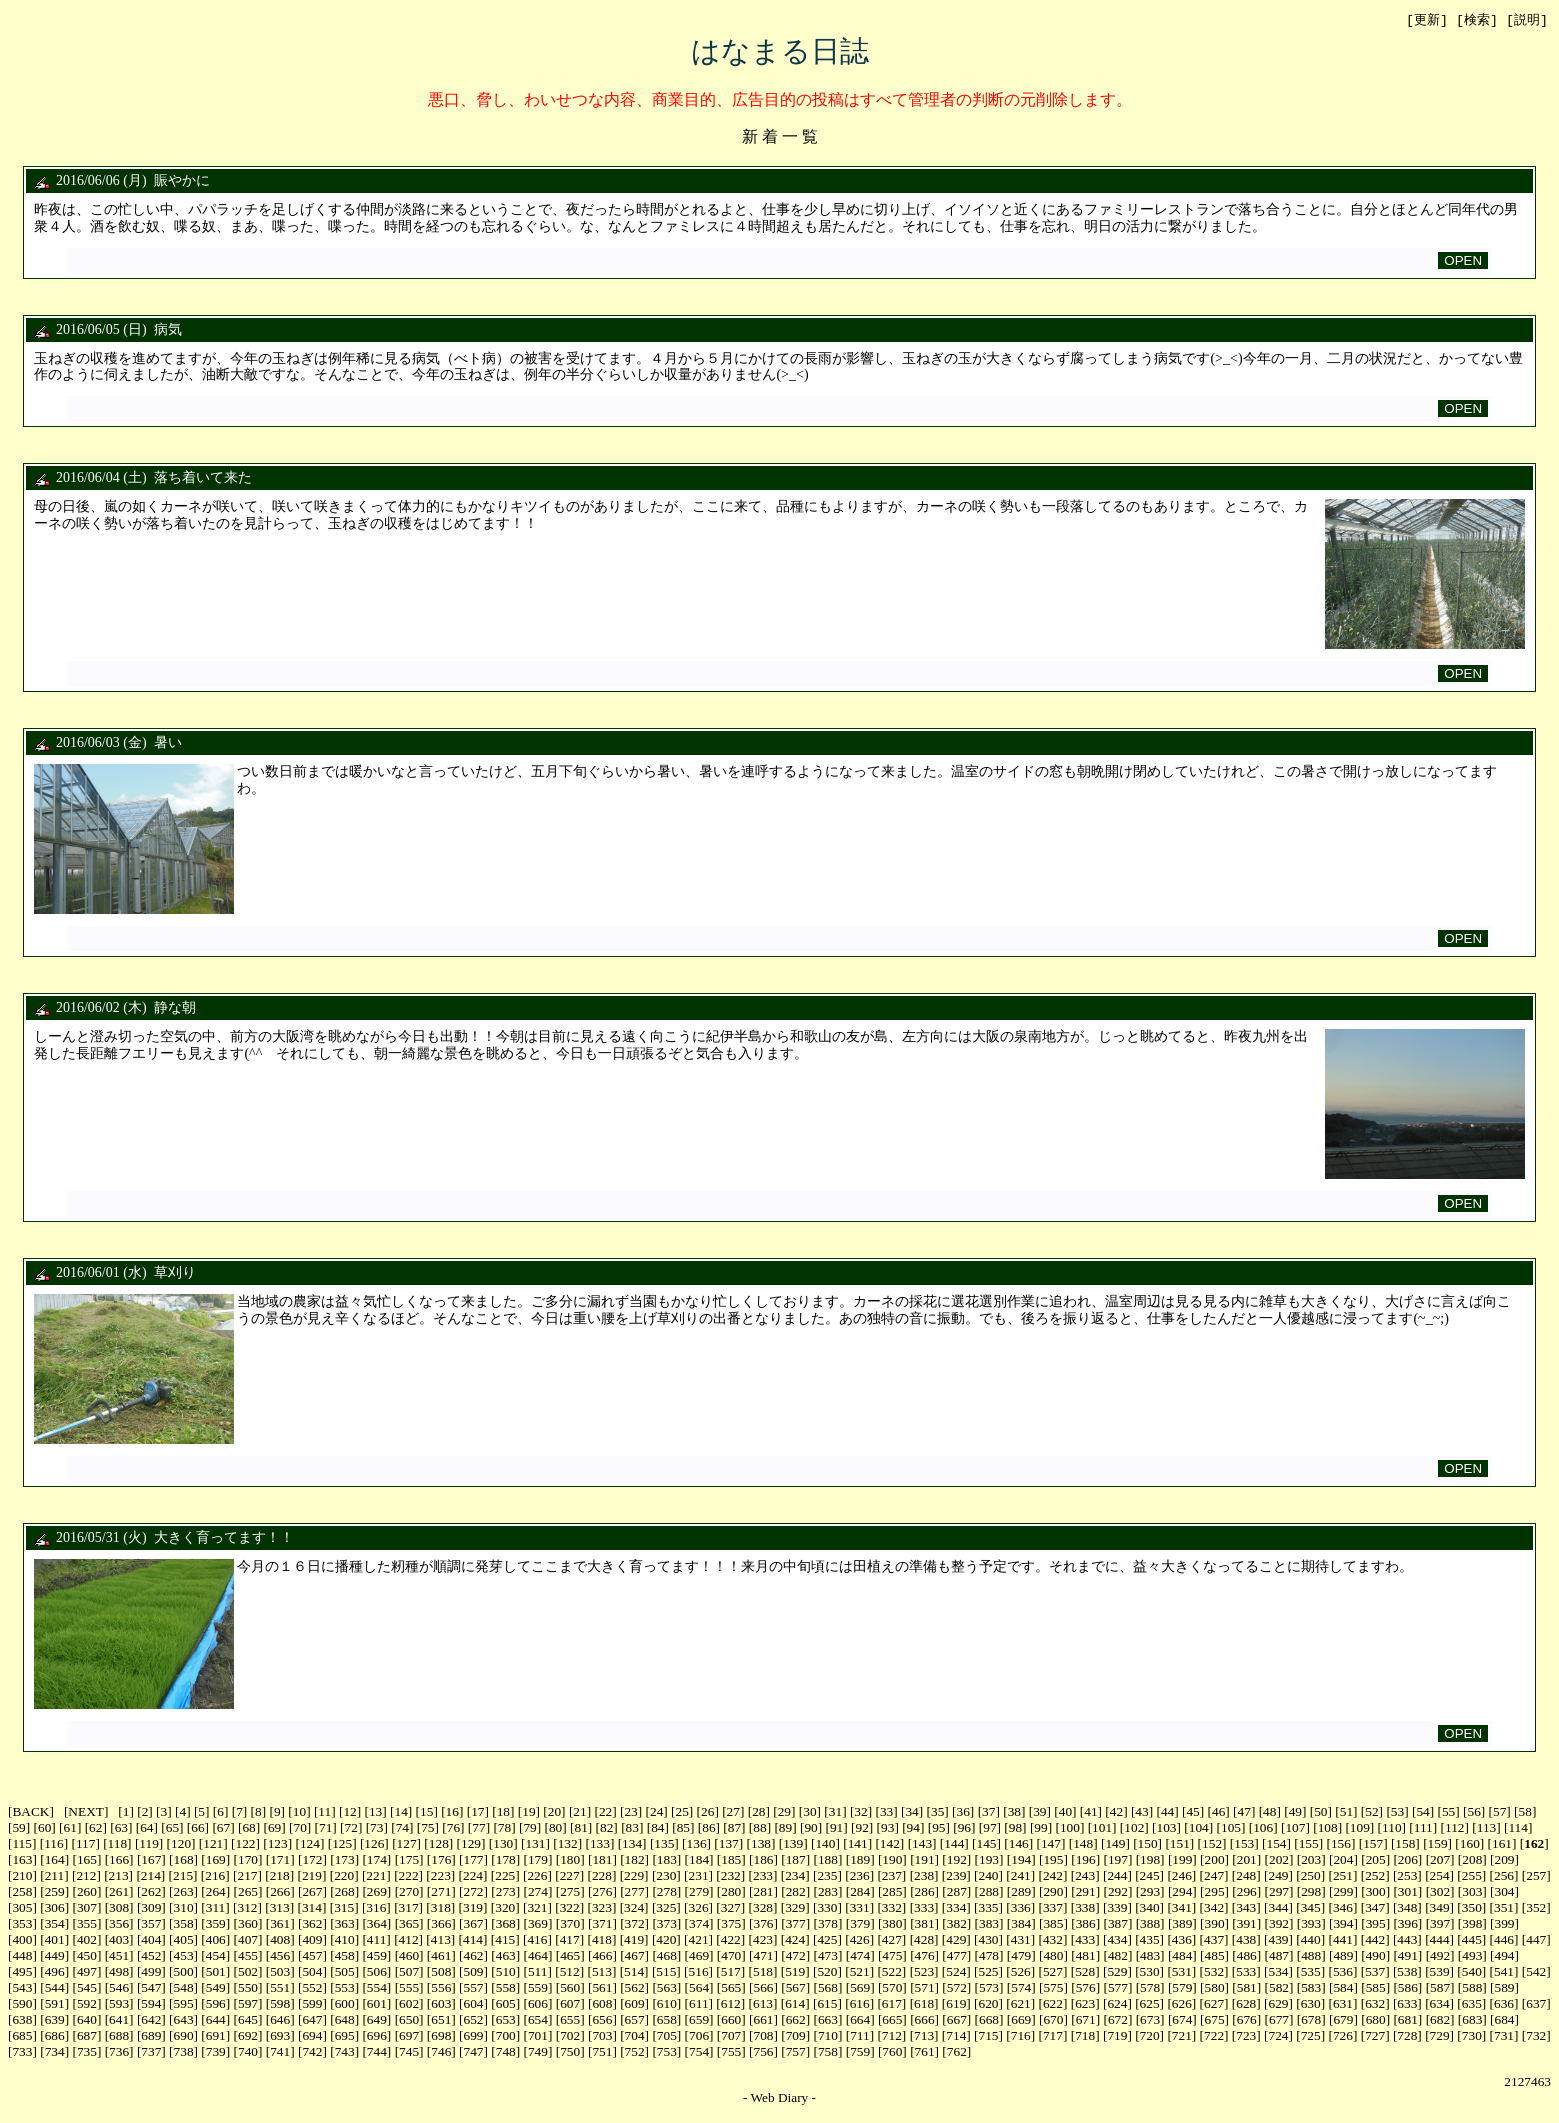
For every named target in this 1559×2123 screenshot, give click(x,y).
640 (87, 2020)
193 (989, 1860)
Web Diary (779, 2098)
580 (1215, 1988)
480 (1053, 1956)
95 (938, 1828)
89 (785, 1828)
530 (1150, 1972)
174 (377, 1860)
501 (216, 1972)
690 (184, 2036)
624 (1117, 2004)
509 (474, 1972)
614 (795, 2004)
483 (1150, 1956)
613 (763, 2004)
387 (1118, 1924)
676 (1247, 2020)
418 (602, 1940)
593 (119, 2004)
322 (570, 1908)
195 (1053, 1860)
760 (892, 2052)
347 (1375, 1908)
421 (699, 1940)
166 (119, 1860)
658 (667, 2020)
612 (731, 2004)
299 (1343, 1892)
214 (151, 1876)
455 (248, 1956)
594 (151, 2004)
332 (892, 1908)
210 (22, 1876)
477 (957, 1956)
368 (506, 1924)
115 (22, 1844)
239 (956, 1876)
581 (1247, 1988)
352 (1536, 1908)
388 (1150, 1924)
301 (1408, 1892)
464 (538, 1956)
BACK (30, 1812)
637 (1536, 2004)
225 (505, 1876)
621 (1021, 2004)
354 (55, 1924)
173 (345, 1860)
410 (345, 1940)
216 (215, 1876)
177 (474, 1860)
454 (216, 1956)
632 (1375, 2004)
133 (600, 1844)
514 (634, 1972)
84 (657, 1828)
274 (538, 1892)
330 (827, 1908)
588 (1472, 1988)
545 (87, 1988)
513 (602, 1972)
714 (956, 2036)
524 (956, 1972)
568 (828, 1988)
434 (1117, 1940)
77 (478, 1828)
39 (1039, 1812)
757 (796, 2052)
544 (55, 1988)
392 (1279, 1924)
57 (1499, 1812)
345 (1311, 1908)
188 (828, 1860)
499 (151, 1972)
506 (377, 1972)
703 (602, 2036)
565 (731, 1988)
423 (763, 1940)
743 (345, 2052)
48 (1269, 1812)
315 (344, 1908)
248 (1246, 1876)
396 (1408, 1924)
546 (119, 1988)
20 (554, 1812)
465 (570, 1956)
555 (409, 1988)
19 (528, 1812)
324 (634, 1908)
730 (1472, 2036)
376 (763, 1924)
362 (312, 1924)
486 (1247, 1956)
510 (506, 1972)
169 (216, 1860)
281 (763, 1892)
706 (699, 2036)
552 (312, 1988)
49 (1295, 1812)
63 (121, 1828)
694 (312, 2036)
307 (87, 1908)
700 (506, 2036)
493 (1472, 1956)
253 (1407, 1876)
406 (216, 1940)
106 (1263, 1828)
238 (924, 1876)
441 (1343, 1940)
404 (151, 1940)
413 (441, 1940)
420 (666, 1940)
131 (535, 1844)
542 (1536, 1972)
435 (1150, 1940)
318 (441, 1908)
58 (1525, 1812)
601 (377, 2004)
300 (1376, 1892)
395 (1376, 1924)
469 (699, 1956)
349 (1440, 1908)
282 (796, 1892)
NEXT (86, 1812)
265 (248, 1892)
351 (1504, 1908)
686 (55, 2036)
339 (1117, 1908)
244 (1117, 1876)
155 (1309, 1844)
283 (828, 1892)
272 (474, 1892)
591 (55, 2004)
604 (474, 2004)
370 (570, 1924)
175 (409, 1860)
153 (1244, 1844)
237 (892, 1876)
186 (763, 1860)
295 (1215, 1892)
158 (1405, 1844)
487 (1279, 1956)
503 (280, 1972)
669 (1021, 2020)
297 (1279, 1892)
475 (892, 1956)
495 (22, 1972)
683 (1472, 2020)
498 (119, 1972)
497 (87, 1972)
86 (708, 1828)
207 (1440, 1860)
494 (1505, 1956)
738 (184, 2052)
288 (989, 1892)
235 (827, 1876)
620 (989, 2004)
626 (1182, 2004)
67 (223, 1828)
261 (119, 1892)
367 (474, 1924)
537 (1375, 1972)
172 (312, 1860)
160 (1470, 1844)
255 (1472, 1876)
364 (377, 1924)
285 (892, 1892)
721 (1182, 2036)
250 (1311, 1876)
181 (602, 1860)
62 (95, 1828)
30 (809, 1812)
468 (667, 1956)
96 (964, 1828)
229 (634, 1876)
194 (1021, 1860)
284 (860, 1892)
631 (1343, 2004)
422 (731, 1940)
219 (312, 1876)
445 (1472, 1940)
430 (989, 1940)
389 (1182, 1924)
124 (310, 1844)
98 (1015, 1828)
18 (503, 1812)
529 (1117, 1972)
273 (506, 1892)
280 (731, 1892)
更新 (1427, 20)
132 (568, 1844)
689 (151, 2036)
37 (988, 1812)
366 (441, 1924)
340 (1150, 1908)
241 (1021, 1876)
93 (887, 1828)
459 (377, 1956)
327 (731, 1908)
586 (1408, 1988)
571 (925, 1988)
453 (184, 1956)
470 (731, 1956)
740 (248, 2052)
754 (699, 2052)
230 (666, 1876)
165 (87, 1860)
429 (956, 1940)
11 (324, 1812)
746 (441, 2052)
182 (635, 1860)
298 (1311, 1892)
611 (699, 2004)
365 (409, 1924)
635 (1472, 2004)
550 (248, 1988)
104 (1199, 1828)
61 (70, 1828)
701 (538, 2036)
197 (1118, 1860)
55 (1448, 1812)
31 (835, 1812)
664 (860, 2020)
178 (506, 1860)
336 (1021, 1908)
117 (86, 1844)
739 (216, 2052)
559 (538, 1988)
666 (925, 2020)
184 (699, 1860)
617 (892, 2004)
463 (506, 1956)
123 (278, 1844)
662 (796, 2020)
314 (312, 1908)
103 (1167, 1828)
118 (118, 1844)
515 (666, 1972)
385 (1053, 1924)
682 (1440, 2020)
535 (1311, 1972)
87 (734, 1828)
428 (924, 1940)
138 (761, 1844)
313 (280, 1908)
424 (795, 1940)
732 (1536, 2036)
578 (1150, 1988)
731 (1504, 2036)
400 (22, 1940)
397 (1440, 1924)
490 (1376, 1956)
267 (312, 1892)
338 (1085, 1908)
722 (1214, 2036)
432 (1053, 1940)
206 (1408, 1860)
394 (1343, 1924)
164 (55, 1860)
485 (1215, 1956)
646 (280, 2020)
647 (312, 2020)
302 (1440, 1892)
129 (471, 1844)
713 (924, 2036)
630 (1311, 2004)
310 (184, 1908)
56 (1473, 1812)
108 (1328, 1828)
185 (731, 1860)
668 (989, 2020)
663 (828, 2020)
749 (538, 2052)
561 (602, 1988)
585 (1376, 1988)
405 (184, 1940)
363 (345, 1924)
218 (280, 1876)
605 (506, 2004)
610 (667, 2004)
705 (667, 2036)
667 (957, 2020)
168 (184, 1860)
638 (22, 2020)
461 (441, 1956)
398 (1472, 1924)
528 (1085, 1972)
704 (635, 2036)
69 (274, 1828)
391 (1247, 1924)
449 (55, 1956)
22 (605, 1812)
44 (1167, 1812)
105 (1231, 1828)
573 (989, 1988)
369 (538, 1924)
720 (1150, 2036)
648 (345, 2020)
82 (606, 1828)
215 (183, 1876)
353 (22, 1924)
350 (1472, 1908)
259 (55, 1892)
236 (860, 1876)
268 (345, 1892)
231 (699, 1876)
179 (538, 1860)
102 (1134, 1828)
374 (699, 1924)
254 (1440, 1876)
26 (707, 1812)
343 (1246, 1908)
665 (892, 2020)
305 (22, 1908)
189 (860, 1860)
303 (1472, 1892)
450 (87, 1956)
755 (731, 2052)
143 (922, 1844)
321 (537, 1908)
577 (1118, 1988)
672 (1118, 2020)
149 (1115, 1844)
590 (22, 2004)
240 (989, 1876)
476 (925, 1956)
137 (729, 1844)
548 (184, 1988)
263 (184, 1892)
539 (1440, 1972)
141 (858, 1844)
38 (1014, 1812)
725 (1311, 2036)
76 (453, 1828)
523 (924, 1972)
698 (441, 2036)
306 (55, 1908)
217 (247, 1876)
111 (1423, 1828)
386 (1086, 1924)
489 (1343, 1956)
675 (1215, 2020)
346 (1343, 1908)
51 (1346, 1812)
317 (409, 1908)
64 (146, 1828)
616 (860, 2004)
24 (656, 1812)
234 (795, 1876)
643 (184, 2020)
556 (441, 1988)
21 (579, 1812)
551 (280, 1988)
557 (474, 1988)
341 (1182, 1908)
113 (1487, 1828)
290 (1053, 1892)
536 (1343, 1972)
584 (1343, 1988)
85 (683, 1828)
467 (635, 1956)
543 (22, 1988)
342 (1214, 1908)
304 (1505, 1892)
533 (1246, 1972)
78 (504, 1828)
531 (1182, 1972)
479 (1021, 1956)
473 (828, 1956)
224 (473, 1876)
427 (892, 1940)
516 (699, 1972)
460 (409, 1956)
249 (1278, 1876)
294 (1182, 1892)
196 (1086, 1860)
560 (570, 1988)
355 (87, 1924)
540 (1472, 1972)
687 (87, 2036)
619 (956, 2004)
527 (1053, 1972)
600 (345, 2004)
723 (1246, 2036)
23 (630, 1812)
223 (441, 1876)
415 (505, 1940)
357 (151, 1924)
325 (666, 1908)
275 (570, 1892)
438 (1246, 1940)
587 (1440, 1988)
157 (1373, 1844)
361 (280, 1924)
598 (280, 2004)
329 (795, 1908)
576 (1086, 1988)
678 (1311, 2020)
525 (989, 1972)
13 (375, 1812)
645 (248, 2020)
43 (1141, 1812)
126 (374, 1844)
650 (409, 2020)
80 (555, 1828)
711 (860, 2036)
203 (1311, 1860)
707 (731, 2036)
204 (1343, 1860)
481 (1086, 1956)
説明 (1527, 20)
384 (1021, 1924)
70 (299, 1828)
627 (1214, 2004)
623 (1085, 2004)
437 (1214, 1940)
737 (151, 2052)
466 (602, 1956)
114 (1518, 1828)
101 (1102, 1828)
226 (537, 1876)
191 (925, 1860)
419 (634, 1940)
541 (1504, 1972)
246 (1182, 1876)
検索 (1477, 20)
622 (1053, 2004)
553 (345, 1988)
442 (1375, 1940)
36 (963, 1812)
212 (86, 1876)
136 (697, 1844)
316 (376, 1908)
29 (784, 1812)
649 (377, 2020)
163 (22, 1860)
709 (796, 2036)
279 (699, 1892)
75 (427, 1828)
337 (1053, 1908)
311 (216, 1908)
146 (1019, 1844)
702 (570, 2036)
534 (1278, 1972)
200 (1215, 1860)
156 (1341, 1844)
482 (1118, 1956)
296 (1247, 1892)
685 (22, 2036)
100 (1070, 1828)
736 (119, 2052)
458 (345, 1956)
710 (828, 2036)
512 (570, 1972)
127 (407, 1844)
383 (989, 1924)
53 (1397, 1812)
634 (1440, 2004)
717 (1053, 2036)
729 (1440, 2036)
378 (828, 1924)
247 (1214, 1876)
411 (377, 1940)
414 (473, 1940)
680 (1376, 2020)
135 (664, 1844)
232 (731, 1876)
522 (892, 1972)
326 (699, 1908)
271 (441, 1892)
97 (989, 1828)
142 (890, 1844)
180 (570, 1860)
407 (248, 1940)
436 (1182, 1940)
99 (1040, 1828)
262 (151, 1892)
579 (1182, 1988)
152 (1212, 1844)
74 (402, 1828)
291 (1086, 1892)
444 (1440, 1940)
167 (151, 1860)
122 (245, 1844)
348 (1407, 1908)
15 (426, 1812)
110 (1392, 1828)
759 (860, 2052)
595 (184, 2004)
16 (452, 1812)
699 (474, 2036)
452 (151, 1956)
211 (55, 1876)
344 (1278, 1908)
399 (1505, 1924)
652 (474, 2020)
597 (248, 2004)
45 (1192, 1812)
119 (149, 1844)
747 (474, 2052)
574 (1021, 1988)
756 (763, 2052)
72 (351, 1828)
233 (763, 1876)
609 (635, 2004)
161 (1502, 1844)
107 (1295, 1828)
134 (632, 1844)
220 (344, 1876)
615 (827, 2004)
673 (1150, 2020)
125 (342, 1844)
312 (247, 1908)
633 (1407, 2004)
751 (602, 2052)
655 (570, 2020)
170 (248, 1860)
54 (1422, 1812)
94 (913, 1828)
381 (925, 1924)
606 (538, 2004)
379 (860, 1924)
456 (280, 1956)
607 (570, 2004)
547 (151, 1988)
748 (506, 2052)
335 (989, 1908)
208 (1472, 1860)
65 (172, 1828)
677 (1279, 2020)
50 (1320, 1812)
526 (1021, 1972)
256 (1504, 1876)
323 (602, 1908)
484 (1182, 1956)
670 (1053, 2020)
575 (1053, 1988)
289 (1021, 1892)
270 (409, 1892)
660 (731, 2020)
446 (1504, 1940)
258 (22, 1892)
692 (248, 2036)
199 (1182, 1860)
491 (1408, 1956)
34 (911, 1812)
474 (860, 1956)
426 (860, 1940)
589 (1505, 1988)
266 (280, 1892)
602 (409, 2004)
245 (1150, 1876)
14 (401, 1812)
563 (667, 1988)
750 (570, 2052)
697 (409, 2036)
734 (55, 2052)
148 (1083, 1844)
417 (570, 1940)
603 (441, 2004)
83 (632, 1828)
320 (505, 1908)
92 (862, 1828)
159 (1438, 1844)
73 (376, 1828)
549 (216, 1988)
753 (667, 2052)
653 (506, 2020)
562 (635, 1988)
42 (1116, 1812)
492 (1440, 1956)
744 (377, 2052)
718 (1085, 2036)
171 (280, 1860)
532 (1214, 1972)
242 (1053, 1876)
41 (1090, 1812)
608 (602, 2004)
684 (1505, 2020)
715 (989, 2036)
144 (954, 1844)
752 (635, 2052)
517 (731, 1972)
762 (957, 2052)
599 (312, 2004)
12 (349, 1812)
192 (957, 1860)
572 (957, 1988)
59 (18, 1828)
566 (763, 1988)
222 (409, 1876)
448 (22, 1956)
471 (763, 1956)
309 (151, 1908)
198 (1150, 1860)
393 (1311, 1924)
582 (1279, 1988)
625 (1150, 2004)
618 (924, 2004)
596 (216, 2004)
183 (667, 1860)
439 (1278, 1940)
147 (1051, 1844)
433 (1085, 1940)
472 (796, 1956)
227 (570, 1876)
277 (635, 1892)
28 (758, 1812)
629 (1278, 2004)
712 (892, 2036)
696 (377, 2036)
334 (956, 1908)
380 (892, 1924)
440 (1311, 1940)
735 (87, 2052)
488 (1311, 1956)
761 (925, 2052)
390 (1215, 1924)
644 (216, 2020)
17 (477, 1812)
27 (733, 1812)
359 (216, 1924)
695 (345, 2036)
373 (667, 1924)
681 (1408, 2020)
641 (119, 2020)
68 (248, 1828)
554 (377, 1988)
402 (87, 1940)
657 (635, 2020)
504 (312, 1972)
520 (827, 1972)
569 (860, 1988)
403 (119, 1940)
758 (828, 2052)
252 (1375, 1876)
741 (280, 2052)
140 (825, 1844)
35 (937, 1812)
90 (810, 1828)
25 (682, 1812)
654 (538, 2020)
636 (1504, 2004)
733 (22, 2052)
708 (763, 2036)
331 (860, 1908)
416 (537, 1940)
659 (699, 2020)
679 (1343, 2020)
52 (1371, 1812)
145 (987, 1844)
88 (759, 1828)
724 (1278, 2036)
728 (1407, 2036)
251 (1343, 1876)
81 (580, 1828)
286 (925, 1892)
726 (1343, 2036)
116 (54, 1844)
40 (1065, 1812)
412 (409, 1940)
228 (602, 1876)
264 (216, 1892)
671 (1086, 2020)
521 (860, 1972)
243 (1085, 1876)
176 (441, 1860)
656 (602, 2020)
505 (345, 1972)
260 (87, 1892)
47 (1244, 1812)
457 (312, 1956)
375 (731, 1924)
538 (1407, 1972)
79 (529, 1828)
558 (506, 1988)
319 (473, 1908)
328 (763, 1908)
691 (216, 2036)
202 (1279, 1860)
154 (1276, 1844)
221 (376, 1876)
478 (989, 1956)
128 (439, 1844)
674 (1182, 2020)
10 (299, 1812)
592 (87, 2004)
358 (184, 1924)
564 (699, 1988)
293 (1150, 1892)
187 (796, 1860)
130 (503, 1844)
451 (119, 1956)
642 (151, 2020)
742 (312, 2052)
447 (1536, 1940)
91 (836, 1828)
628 (1246, 2004)
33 (886, 1812)
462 (474, 1956)
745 (409, 2052)
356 (119, 1924)
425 (827, 1940)
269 (377, 1892)
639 (55, 2020)
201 (1247, 1860)
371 (602, 1924)
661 (763, 2020)
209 (1505, 1860)
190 (892, 1860)
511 (538, 1972)
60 (44, 1828)
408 (280, 1940)
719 (1117, 2036)
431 (1021, 1940)
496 (55, 1972)
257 (1536, 1876)
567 (796, 1988)
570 (892, 1988)
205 (1376, 1860)
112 (1455, 1828)
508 (441, 1972)
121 (213, 1844)
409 (312, 1940)
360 (248, 1924)
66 (197, 1828)
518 (763, 1972)
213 (119, 1876)
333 (924, 1908)
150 (1148, 1844)
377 (796, 1924)
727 (1375, 2036)
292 (1118, 1892)
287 (957, 1892)
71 (325, 1828)
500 (184, 1972)
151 (1180, 1844)
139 (793, 1844)
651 (441, 2020)
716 (1021, 2036)
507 (409, 1972)
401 (55, 1940)
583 (1311, 1988)
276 (602, 1892)
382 (957, 1924)
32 (860, 1812)
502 (248, 1972)
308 (119, 1908)
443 (1407, 1940)
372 (635, 1924)
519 (795, 1972)
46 (1218, 1812)
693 (280, 2036)
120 (181, 1844)
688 (119, 2036)
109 (1360, 1828)
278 (667, 1892)
